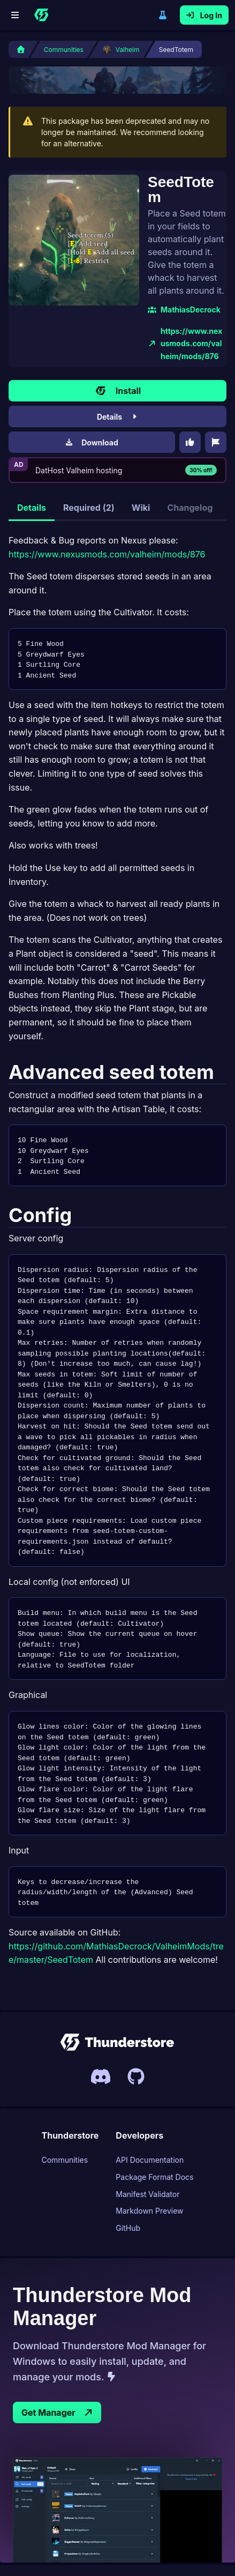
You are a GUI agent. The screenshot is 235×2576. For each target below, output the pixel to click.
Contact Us (70, 2527)
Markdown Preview (149, 2151)
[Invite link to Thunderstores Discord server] (100, 2016)
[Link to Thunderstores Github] (136, 2016)
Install (117, 324)
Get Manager (57, 2353)
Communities (65, 2099)
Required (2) (89, 441)
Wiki (141, 441)
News (172, 2527)
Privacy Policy (125, 2527)
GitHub (128, 2167)
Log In (204, 15)
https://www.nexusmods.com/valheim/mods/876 (156, 284)
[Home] (41, 15)
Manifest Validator (147, 2134)
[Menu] (15, 15)
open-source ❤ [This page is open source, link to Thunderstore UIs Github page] (197, 2553)
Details (117, 350)
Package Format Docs (154, 2116)
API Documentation (150, 2099)
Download (91, 376)
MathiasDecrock (122, 255)
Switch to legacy (162, 15)
